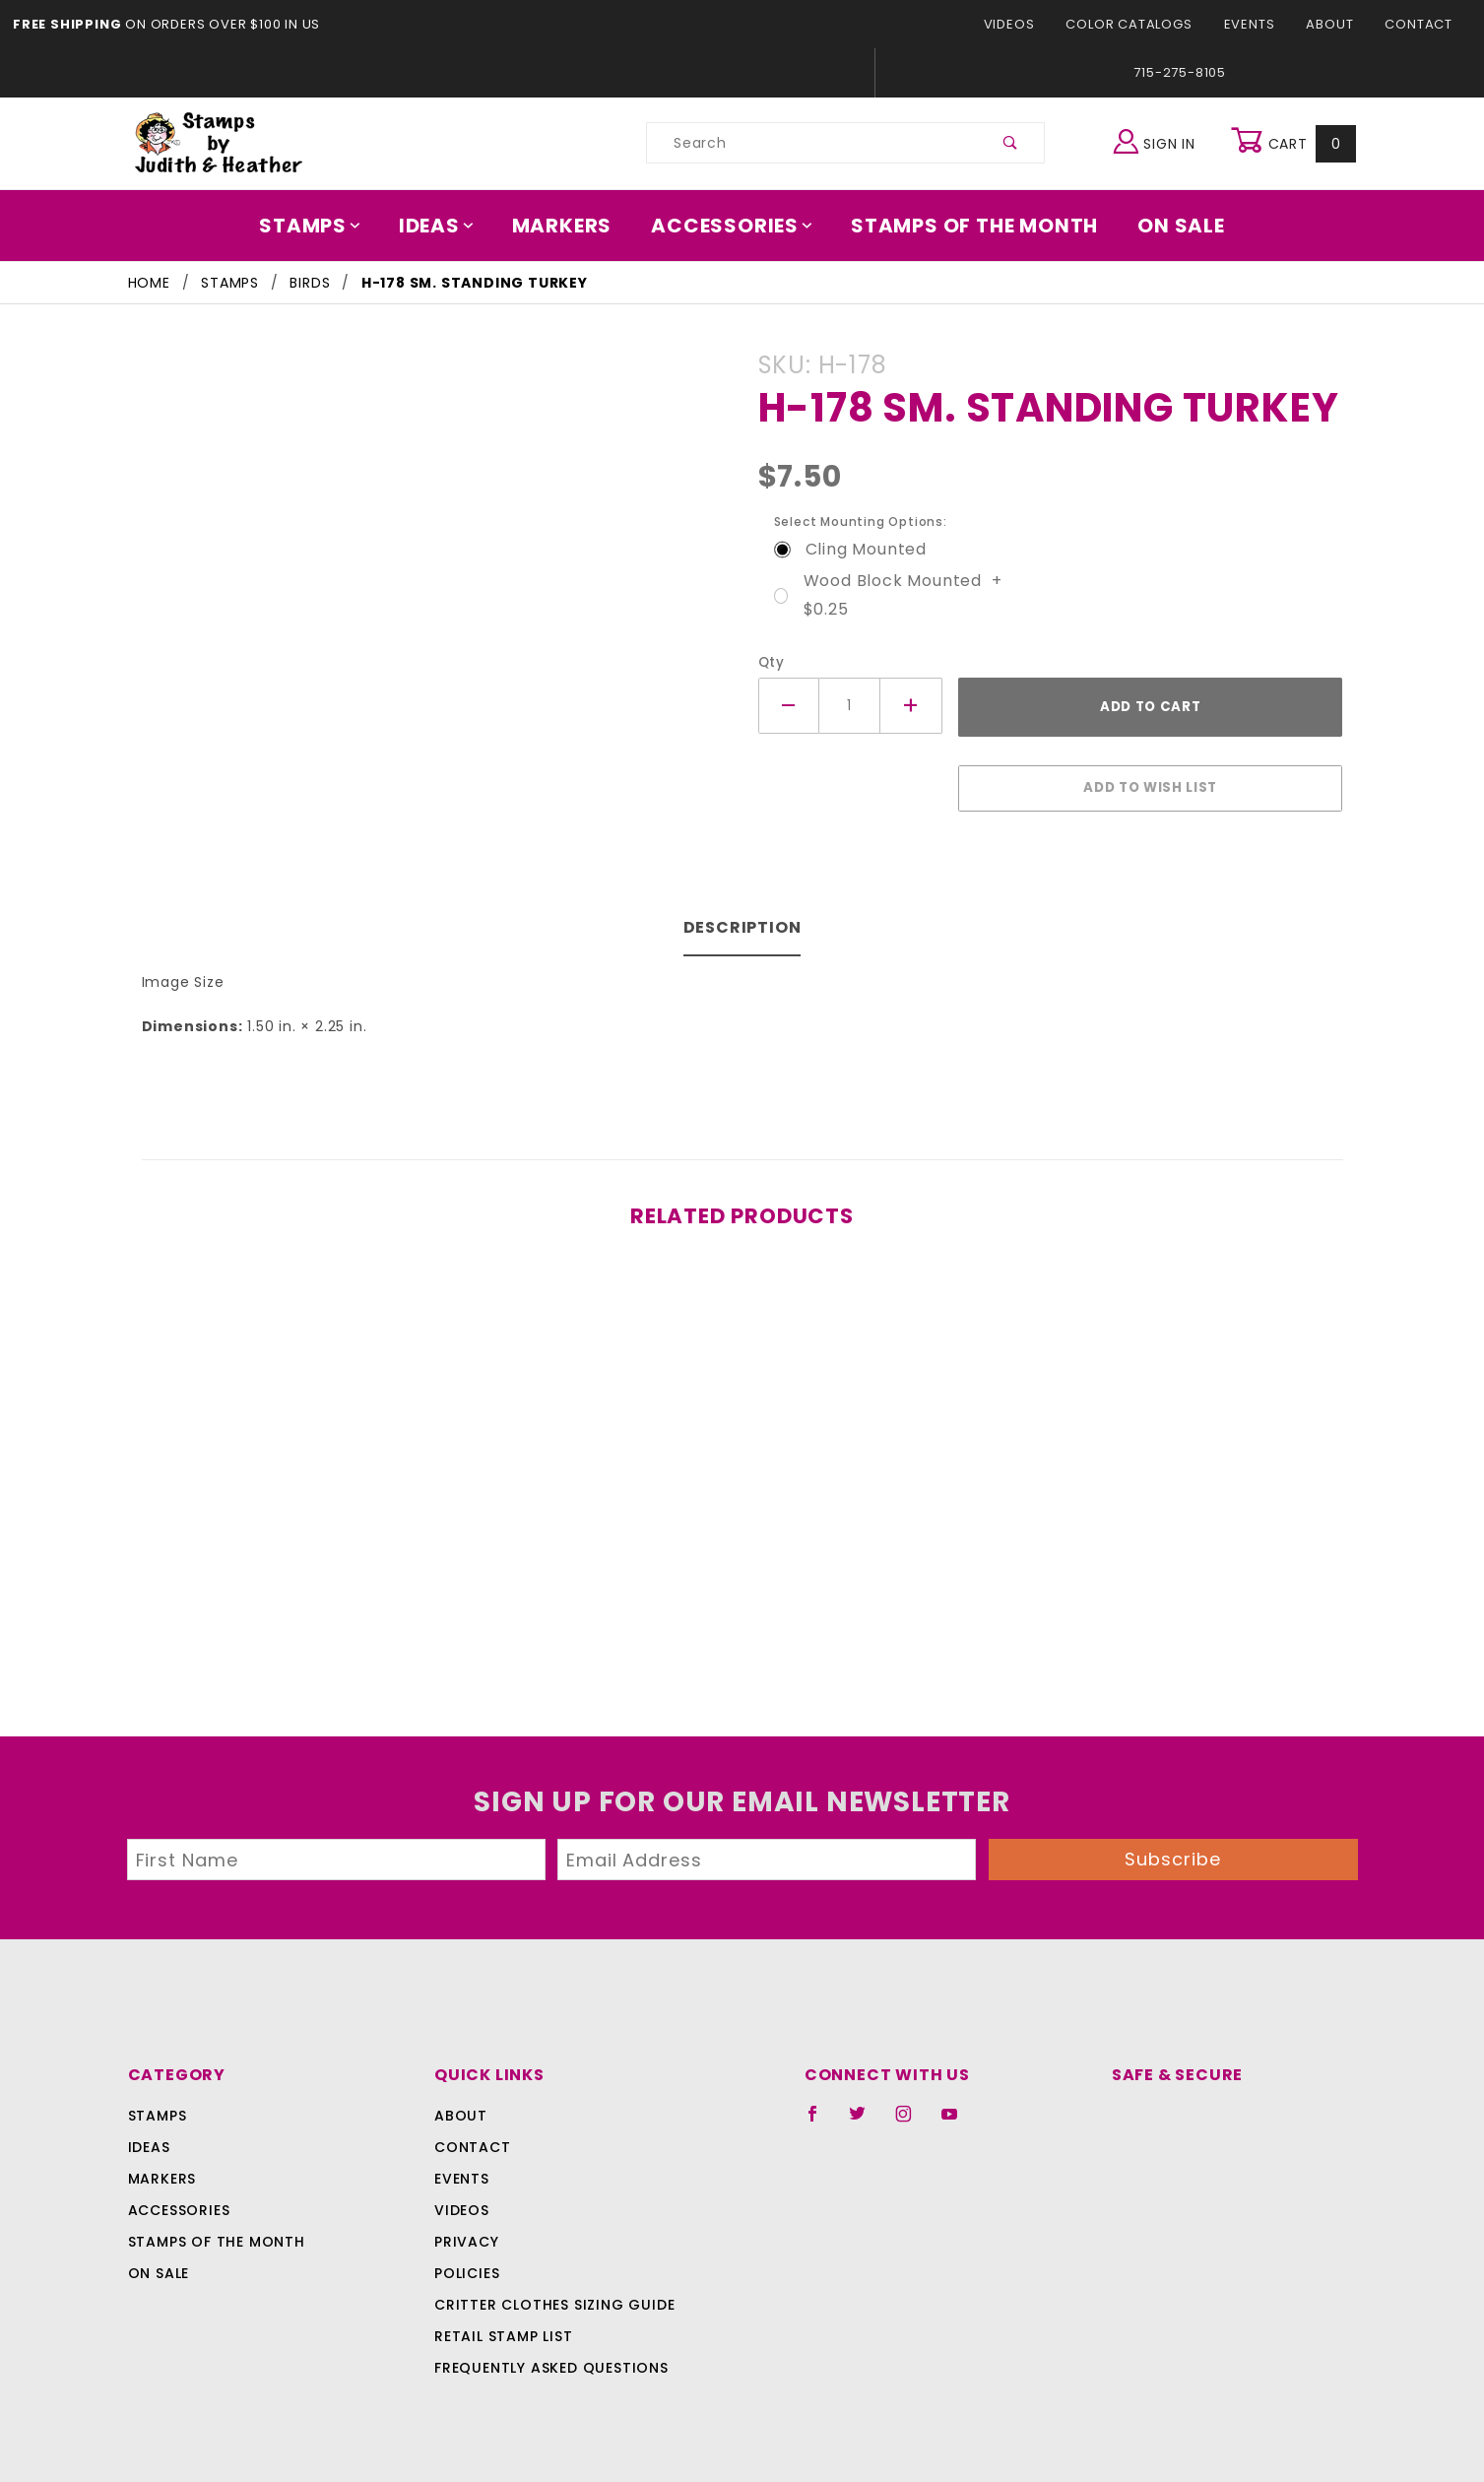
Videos (1025, 24)
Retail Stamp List (503, 2326)
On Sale (1167, 225)
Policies (466, 2263)
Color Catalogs (1139, 24)
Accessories (732, 225)
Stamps (324, 225)
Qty (769, 662)
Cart (1296, 143)
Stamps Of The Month (965, 225)
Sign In (1158, 140)
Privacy (465, 2232)
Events (1255, 24)
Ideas (447, 225)
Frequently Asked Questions (548, 2358)
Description (742, 917)
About (1335, 24)
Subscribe (1172, 1849)
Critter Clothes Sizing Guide (549, 2295)
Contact (1420, 24)
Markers (568, 225)
